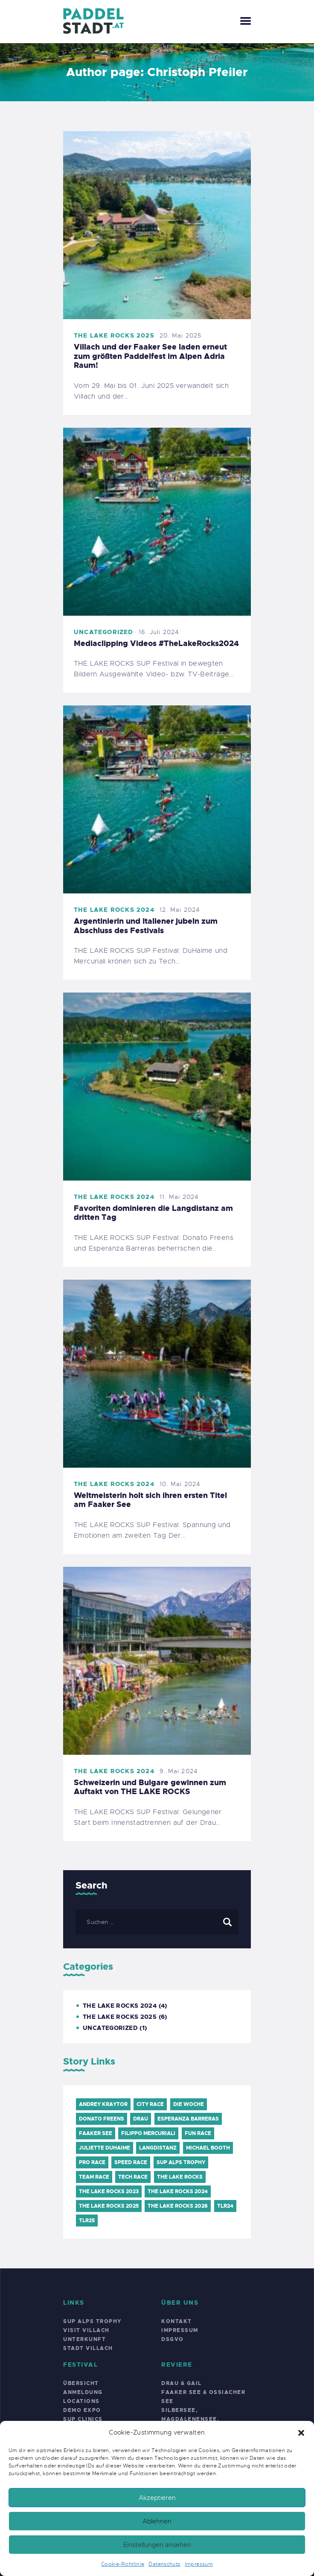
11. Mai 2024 (179, 1197)
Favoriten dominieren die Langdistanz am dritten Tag (153, 1213)
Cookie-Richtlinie (122, 2564)
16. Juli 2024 (159, 632)
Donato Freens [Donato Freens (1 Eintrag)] (101, 2118)
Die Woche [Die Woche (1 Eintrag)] (188, 2104)
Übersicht (81, 2383)
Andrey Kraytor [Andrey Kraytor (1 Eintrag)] (103, 2104)
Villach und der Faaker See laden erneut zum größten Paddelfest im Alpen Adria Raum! (150, 356)
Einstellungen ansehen (157, 2545)
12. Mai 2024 (180, 909)
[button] (301, 2433)
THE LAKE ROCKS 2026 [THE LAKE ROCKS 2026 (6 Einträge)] (178, 2206)
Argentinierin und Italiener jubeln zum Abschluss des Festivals (146, 926)
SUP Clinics (83, 2419)
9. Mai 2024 (179, 1771)
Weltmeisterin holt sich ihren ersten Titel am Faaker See (150, 1500)
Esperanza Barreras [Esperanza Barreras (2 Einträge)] (188, 2118)
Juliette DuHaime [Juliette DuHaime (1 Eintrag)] (104, 2147)
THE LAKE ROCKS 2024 (114, 909)
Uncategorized (104, 632)
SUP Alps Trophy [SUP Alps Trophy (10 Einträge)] (181, 2162)
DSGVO (172, 2339)
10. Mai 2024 (180, 1484)
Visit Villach (86, 2330)
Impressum (199, 2564)
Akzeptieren (157, 2498)
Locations (81, 2401)
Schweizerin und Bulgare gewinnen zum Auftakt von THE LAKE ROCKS (150, 1787)
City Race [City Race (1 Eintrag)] (150, 2104)
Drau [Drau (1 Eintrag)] (140, 2118)
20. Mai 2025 (180, 335)
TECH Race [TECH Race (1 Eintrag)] (133, 2177)
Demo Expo (82, 2410)
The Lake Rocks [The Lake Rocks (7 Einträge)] (180, 2177)
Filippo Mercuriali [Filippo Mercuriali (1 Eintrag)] (148, 2133)
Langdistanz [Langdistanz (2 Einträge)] (158, 2147)
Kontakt (176, 2321)
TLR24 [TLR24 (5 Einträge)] (225, 2206)
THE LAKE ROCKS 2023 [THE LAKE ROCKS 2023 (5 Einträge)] (109, 2191)
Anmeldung (83, 2392)
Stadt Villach (88, 2348)
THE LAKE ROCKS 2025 (114, 335)
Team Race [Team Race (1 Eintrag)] (94, 2177)
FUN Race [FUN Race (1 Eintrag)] (198, 2133)
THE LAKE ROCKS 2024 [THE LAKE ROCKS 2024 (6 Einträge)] (178, 2191)
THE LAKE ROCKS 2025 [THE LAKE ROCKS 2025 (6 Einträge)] (109, 2206)
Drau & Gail (181, 2383)
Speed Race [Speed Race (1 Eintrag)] (130, 2162)
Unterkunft (84, 2339)
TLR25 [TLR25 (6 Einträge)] (87, 2220)
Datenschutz (164, 2564)
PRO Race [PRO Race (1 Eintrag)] (92, 2162)
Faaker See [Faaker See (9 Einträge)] (95, 2133)
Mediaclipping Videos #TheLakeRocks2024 (156, 644)
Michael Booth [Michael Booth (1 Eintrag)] (208, 2147)
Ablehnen (157, 2521)
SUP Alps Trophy (92, 2321)
